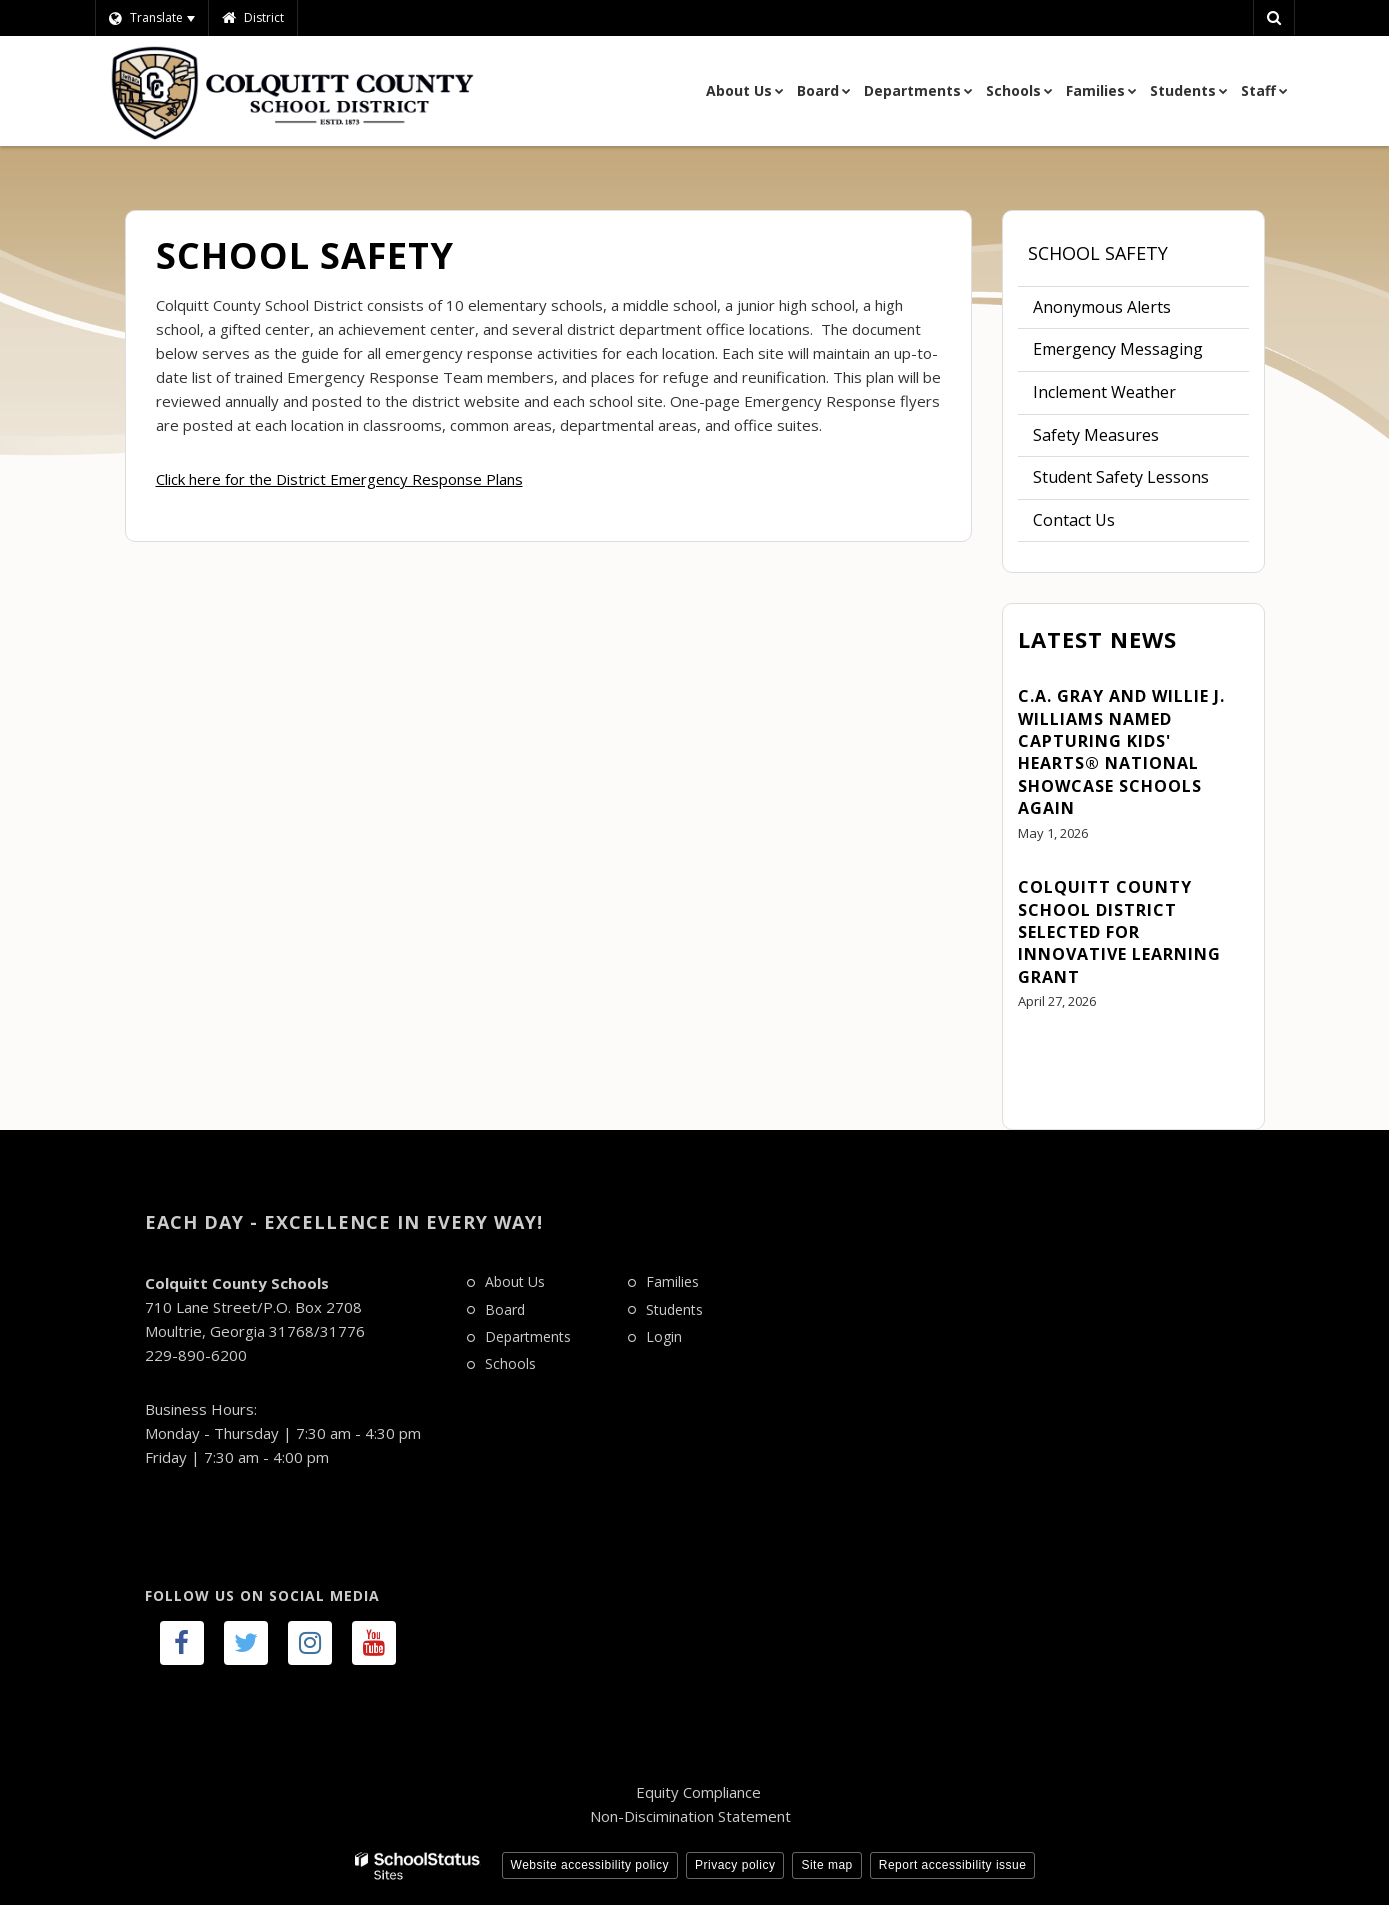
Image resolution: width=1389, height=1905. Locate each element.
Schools (510, 1363)
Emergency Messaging (1118, 349)
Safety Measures (1126, 439)
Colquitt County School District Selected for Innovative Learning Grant (1119, 932)
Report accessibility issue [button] (953, 1865)
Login (664, 1336)
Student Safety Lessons (1121, 477)
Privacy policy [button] (735, 1865)
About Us (515, 1281)
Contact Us (1074, 520)
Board (505, 1309)
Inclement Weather (1104, 392)
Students (674, 1309)
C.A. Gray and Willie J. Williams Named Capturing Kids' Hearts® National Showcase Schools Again (1121, 752)
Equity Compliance (698, 1792)
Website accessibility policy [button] (590, 1865)
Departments (528, 1336)
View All (1047, 1057)
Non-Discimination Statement (690, 1816)
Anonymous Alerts (1102, 307)
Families (672, 1281)
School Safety (1098, 253)
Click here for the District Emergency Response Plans (339, 479)
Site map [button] (826, 1865)
